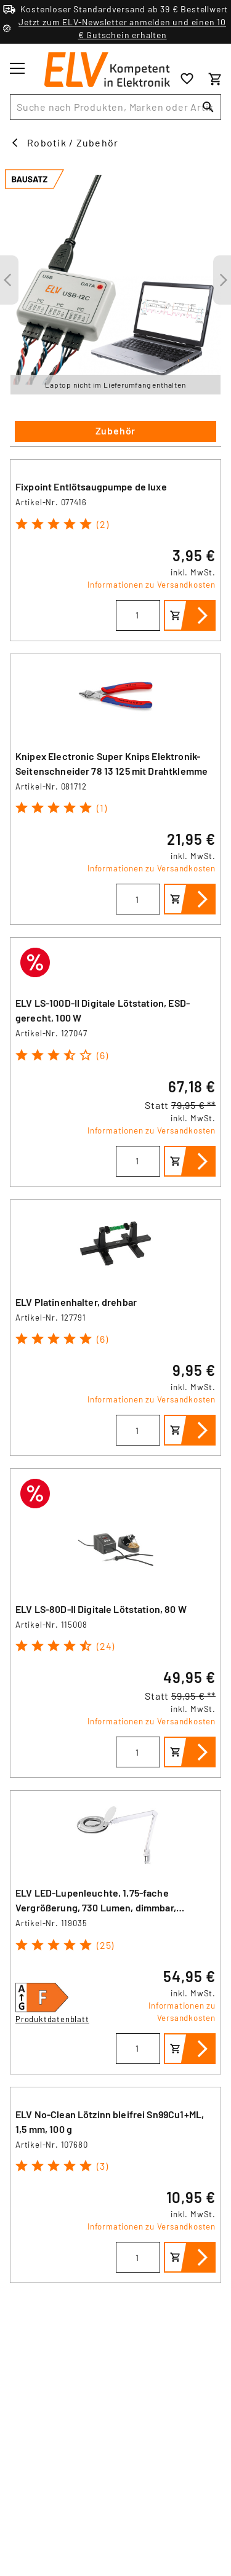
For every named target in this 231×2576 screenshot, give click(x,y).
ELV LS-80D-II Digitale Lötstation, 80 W (101, 1609)
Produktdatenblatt (52, 2019)
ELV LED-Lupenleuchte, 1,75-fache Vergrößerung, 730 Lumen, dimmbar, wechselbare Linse (95, 1907)
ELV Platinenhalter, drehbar (76, 1302)
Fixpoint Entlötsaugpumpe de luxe (91, 486)
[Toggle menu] (17, 68)
